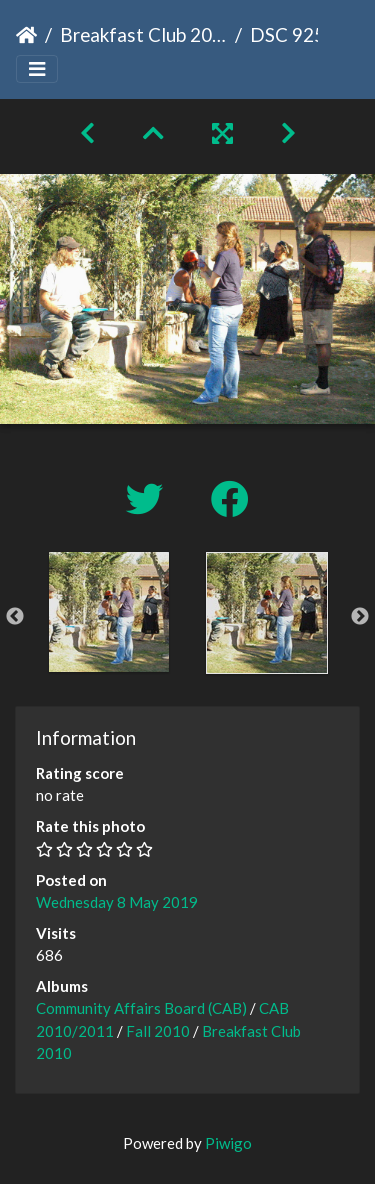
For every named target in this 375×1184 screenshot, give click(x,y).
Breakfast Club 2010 (143, 34)
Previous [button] (15, 617)
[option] (109, 612)
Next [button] (360, 617)
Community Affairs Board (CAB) (141, 1008)
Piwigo (228, 1143)
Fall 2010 (158, 1031)
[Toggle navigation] (37, 69)
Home (26, 35)
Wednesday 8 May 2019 (117, 902)
